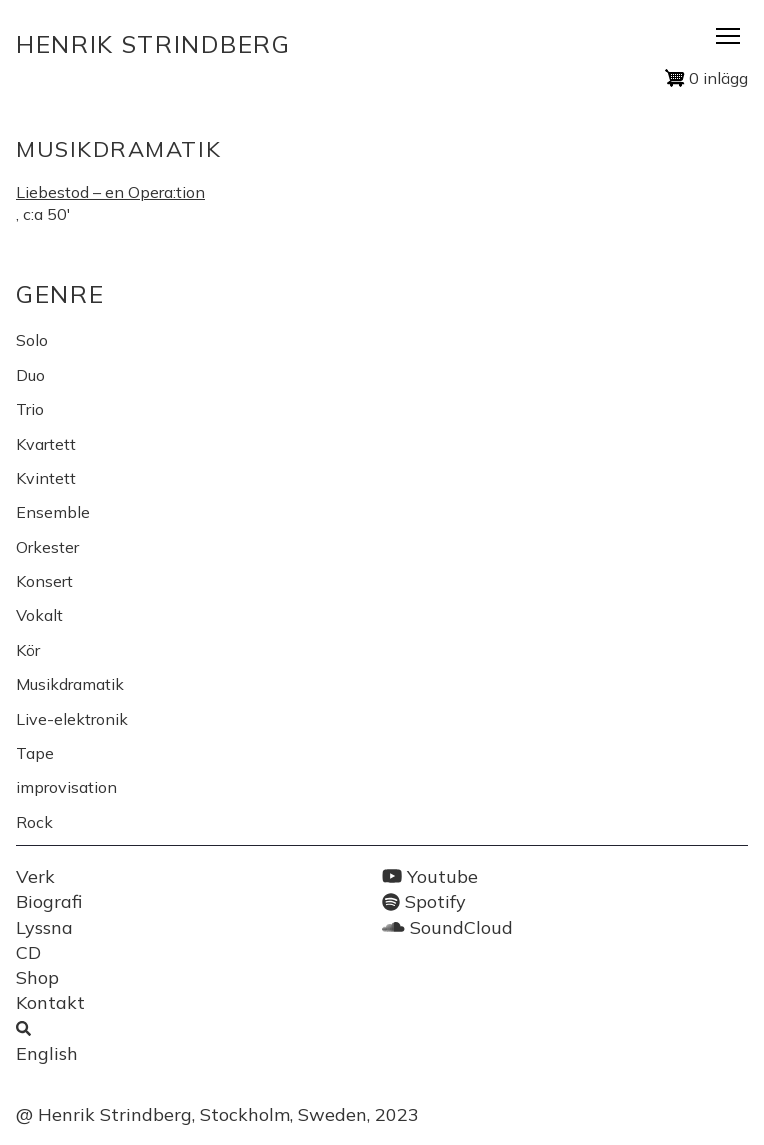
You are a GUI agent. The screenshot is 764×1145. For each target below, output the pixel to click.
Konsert (44, 581)
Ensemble (53, 512)
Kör (28, 650)
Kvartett (46, 444)
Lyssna (44, 927)
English (47, 1053)
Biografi (49, 901)
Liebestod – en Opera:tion (110, 192)
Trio (30, 409)
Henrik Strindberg (153, 44)
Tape (35, 753)
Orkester (47, 547)
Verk (35, 876)
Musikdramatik (70, 684)
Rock (34, 822)
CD (28, 952)
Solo (32, 340)
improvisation (66, 787)
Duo (30, 375)
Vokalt (39, 615)
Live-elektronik (72, 719)
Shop (37, 977)
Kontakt (50, 1002)
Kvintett (46, 478)
